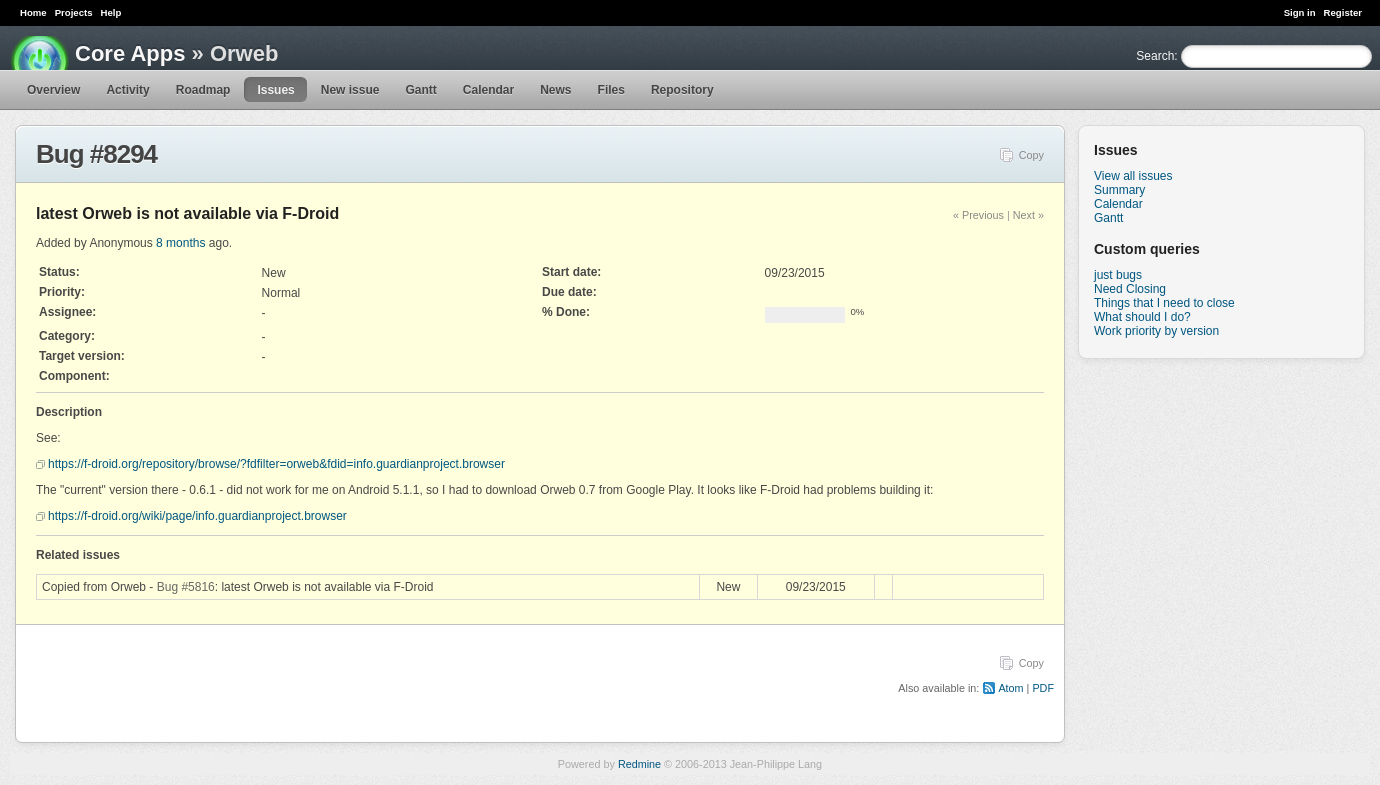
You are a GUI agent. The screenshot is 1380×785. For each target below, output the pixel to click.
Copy (1031, 155)
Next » (1028, 215)
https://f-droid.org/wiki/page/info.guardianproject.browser (197, 516)
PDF (1043, 688)
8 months (180, 243)
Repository (682, 90)
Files (611, 90)
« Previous (978, 215)
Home (33, 12)
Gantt (420, 90)
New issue (350, 90)
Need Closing (1130, 289)
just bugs (1118, 275)
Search (1155, 56)
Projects (74, 12)
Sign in (1300, 12)
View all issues (1133, 176)
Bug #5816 (186, 587)
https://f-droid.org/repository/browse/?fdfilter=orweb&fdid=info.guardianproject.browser (276, 464)
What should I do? (1142, 317)
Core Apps (130, 53)
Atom (1010, 688)
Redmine (639, 764)
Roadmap (203, 90)
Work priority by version (1156, 331)
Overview (53, 90)
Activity (127, 90)
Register (1343, 12)
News (555, 90)
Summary (1119, 190)
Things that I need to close (1164, 303)
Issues (275, 90)
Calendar (488, 90)
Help (111, 12)
